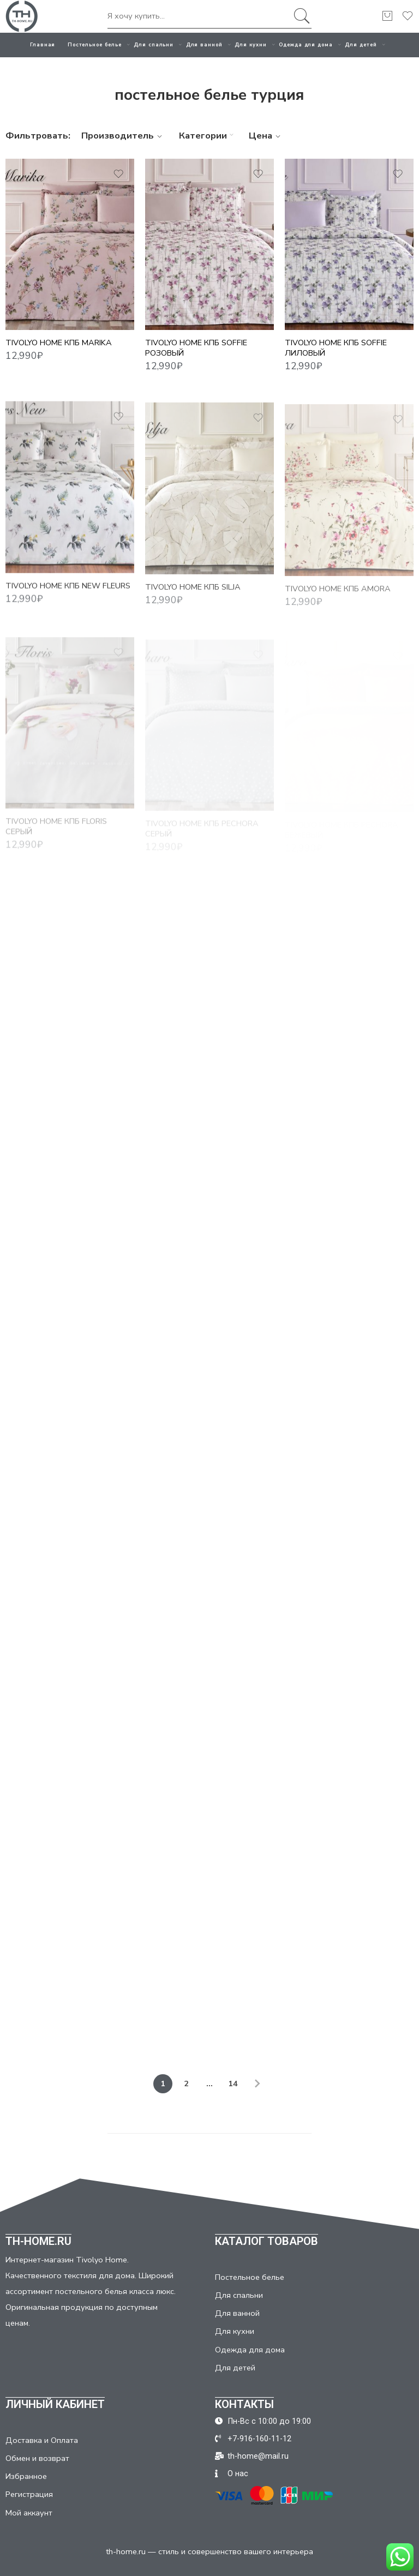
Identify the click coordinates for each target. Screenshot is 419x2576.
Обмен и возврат (37, 2458)
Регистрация (29, 2494)
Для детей (360, 45)
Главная (43, 44)
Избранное (26, 2476)
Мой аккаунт (28, 2512)
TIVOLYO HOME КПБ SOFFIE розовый (196, 347)
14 (233, 2083)
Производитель (123, 135)
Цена (266, 135)
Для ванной (204, 45)
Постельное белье (95, 45)
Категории (208, 135)
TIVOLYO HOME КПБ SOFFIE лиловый (336, 347)
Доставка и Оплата (41, 2440)
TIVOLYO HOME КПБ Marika (58, 342)
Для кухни (250, 45)
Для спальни (153, 45)
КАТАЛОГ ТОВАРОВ (266, 2241)
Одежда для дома (306, 45)
